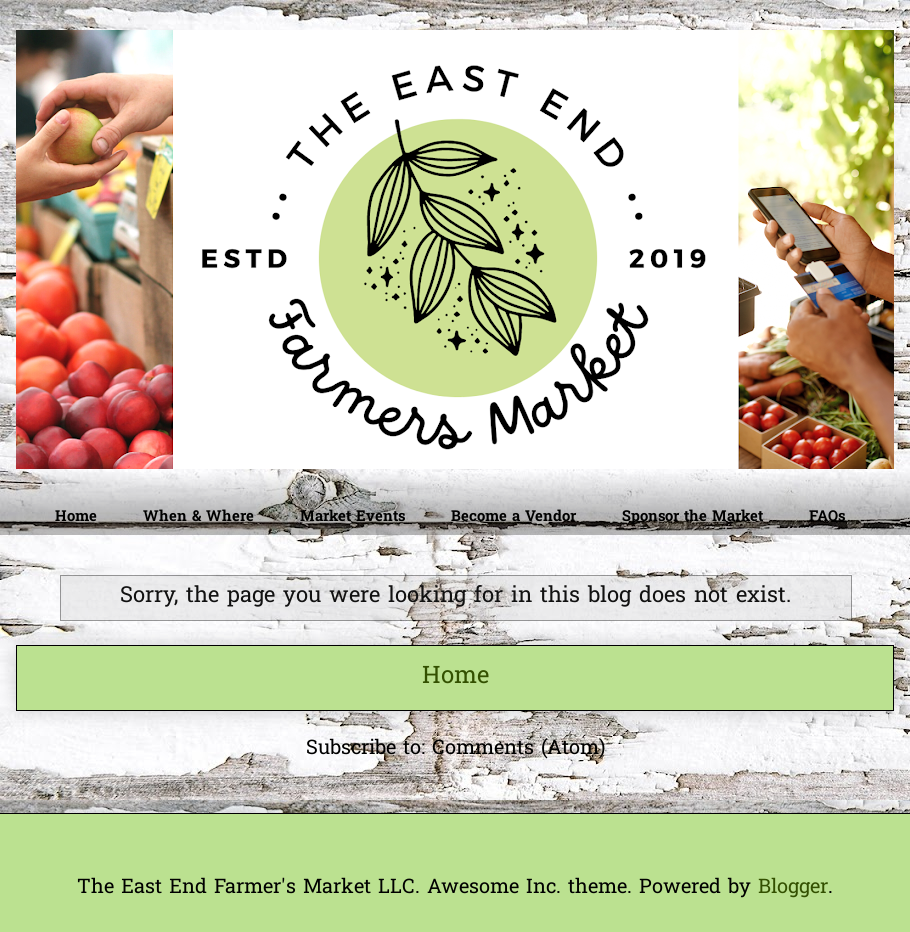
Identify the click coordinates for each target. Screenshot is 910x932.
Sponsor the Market (692, 517)
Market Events (352, 517)
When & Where (198, 517)
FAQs (827, 517)
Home (76, 517)
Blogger (793, 888)
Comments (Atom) (518, 749)
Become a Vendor (513, 517)
